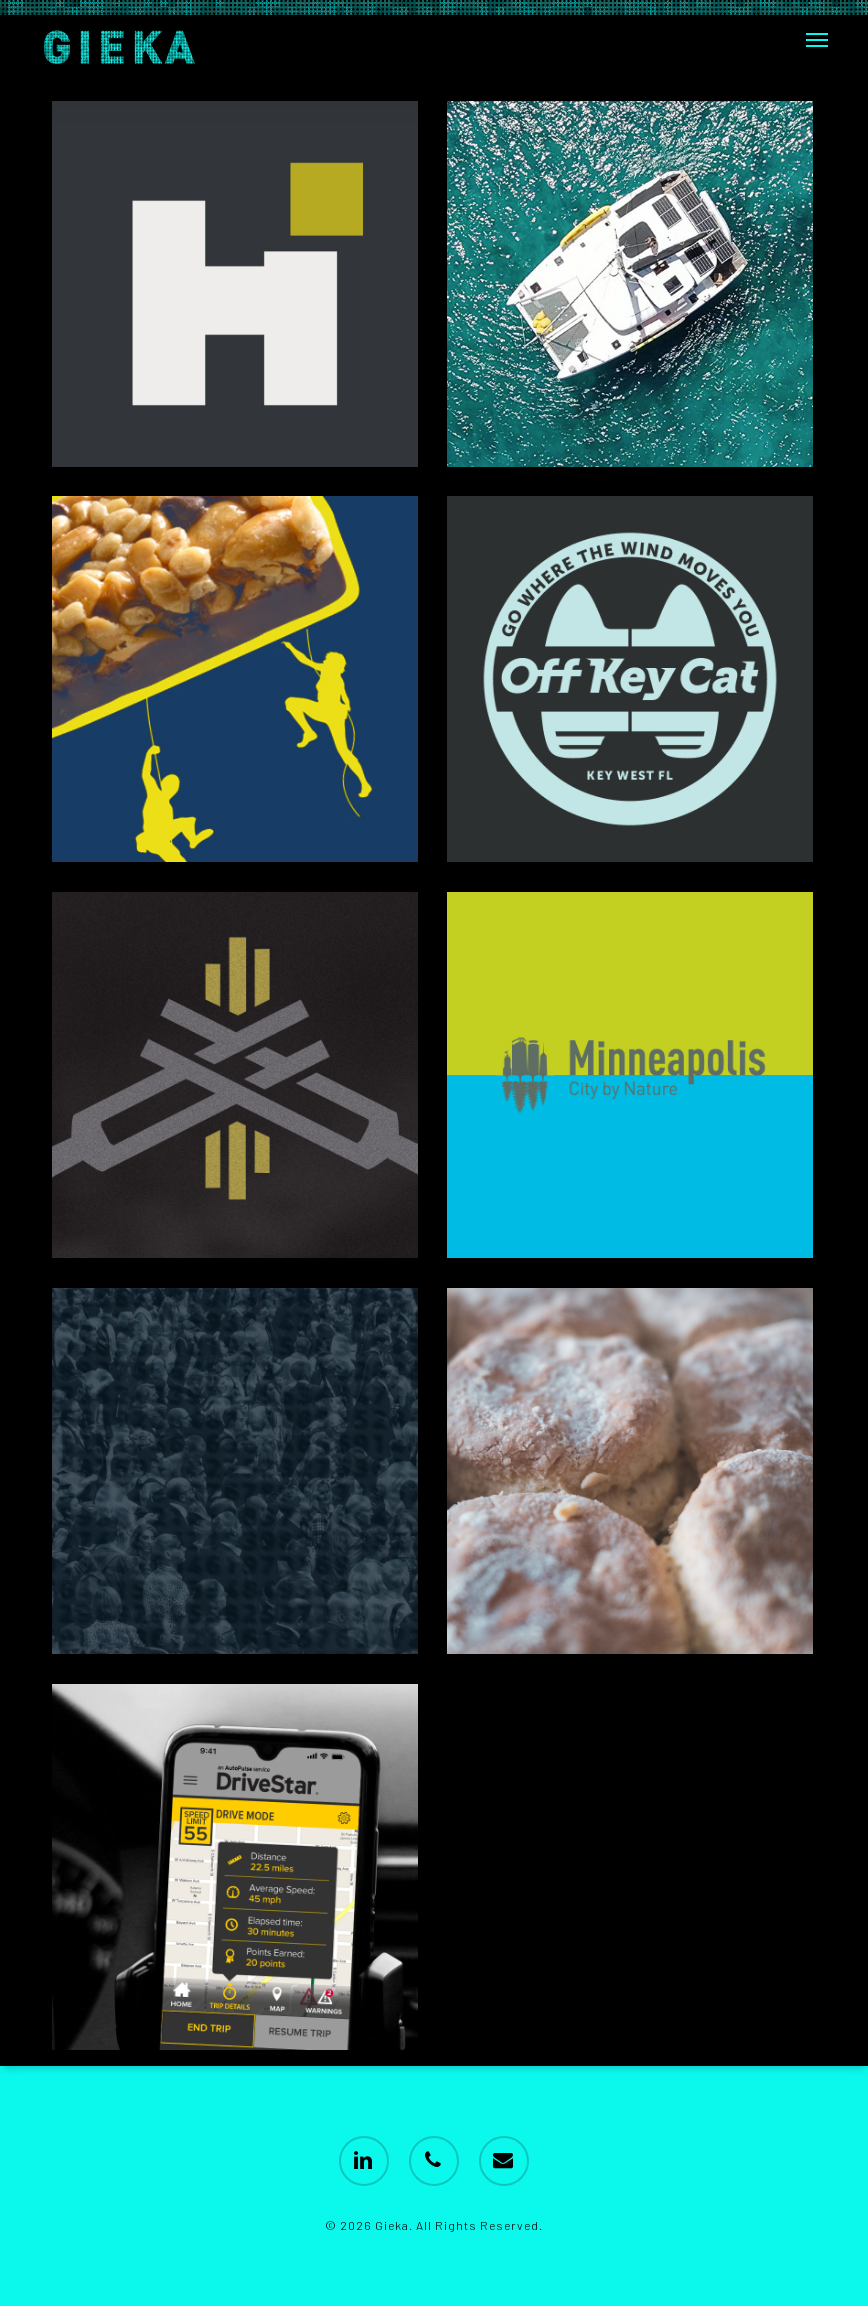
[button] (817, 40)
